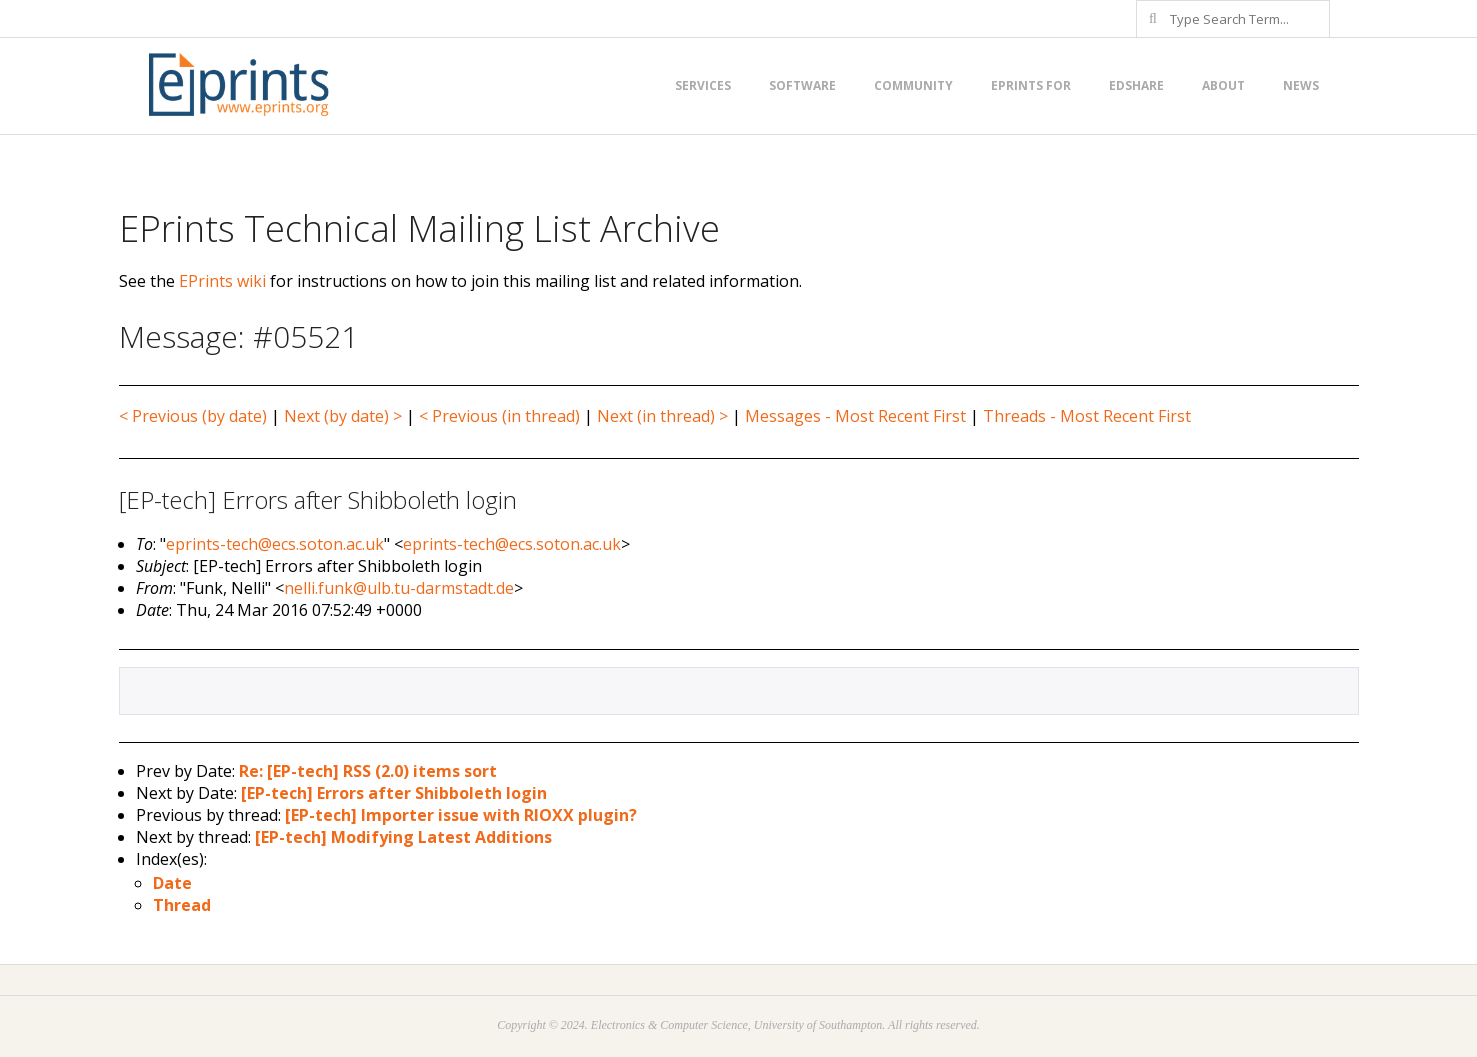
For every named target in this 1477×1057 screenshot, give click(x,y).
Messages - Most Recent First (855, 416)
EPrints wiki (222, 281)
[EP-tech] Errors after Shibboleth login (394, 793)
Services (703, 85)
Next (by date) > (343, 416)
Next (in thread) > (662, 416)
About (1223, 85)
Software (802, 85)
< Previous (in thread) (499, 416)
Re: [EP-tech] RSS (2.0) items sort (368, 771)
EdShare (1136, 85)
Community (913, 85)
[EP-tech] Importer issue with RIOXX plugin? (461, 815)
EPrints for (1031, 85)
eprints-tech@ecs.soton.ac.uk (275, 544)
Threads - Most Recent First (1087, 416)
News (1301, 85)
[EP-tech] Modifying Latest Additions (403, 837)
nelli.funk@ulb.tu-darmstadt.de (399, 588)
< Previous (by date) (193, 416)
